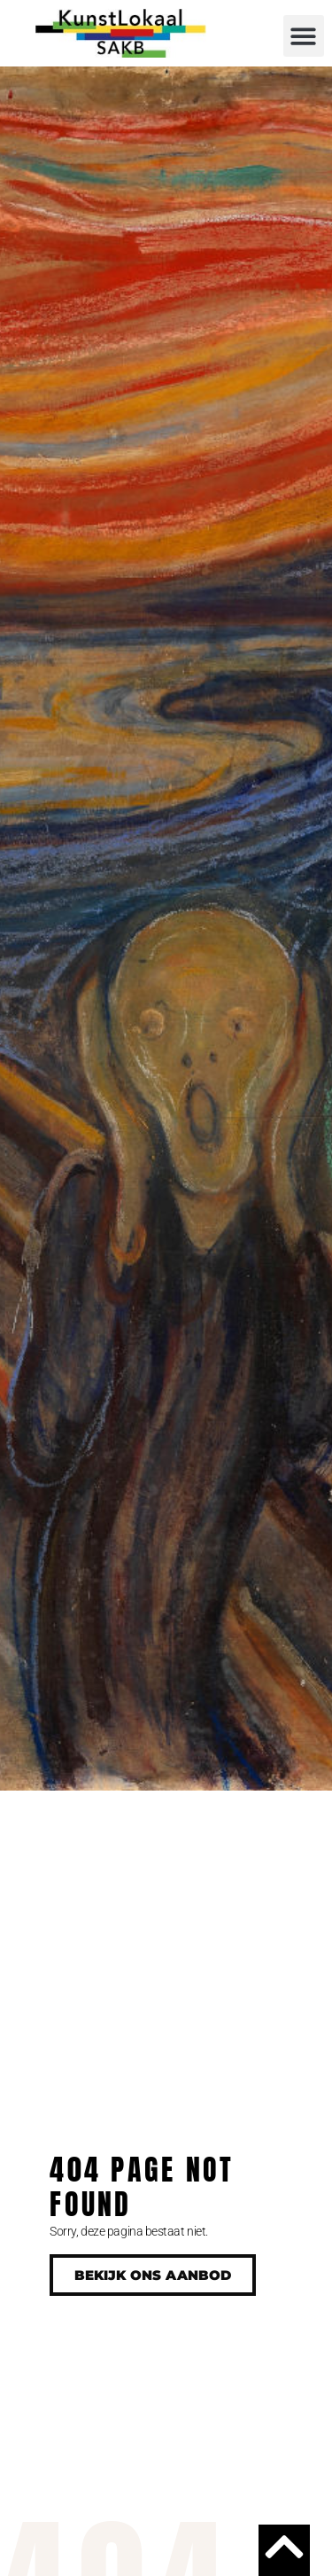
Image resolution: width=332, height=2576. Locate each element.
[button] (304, 36)
